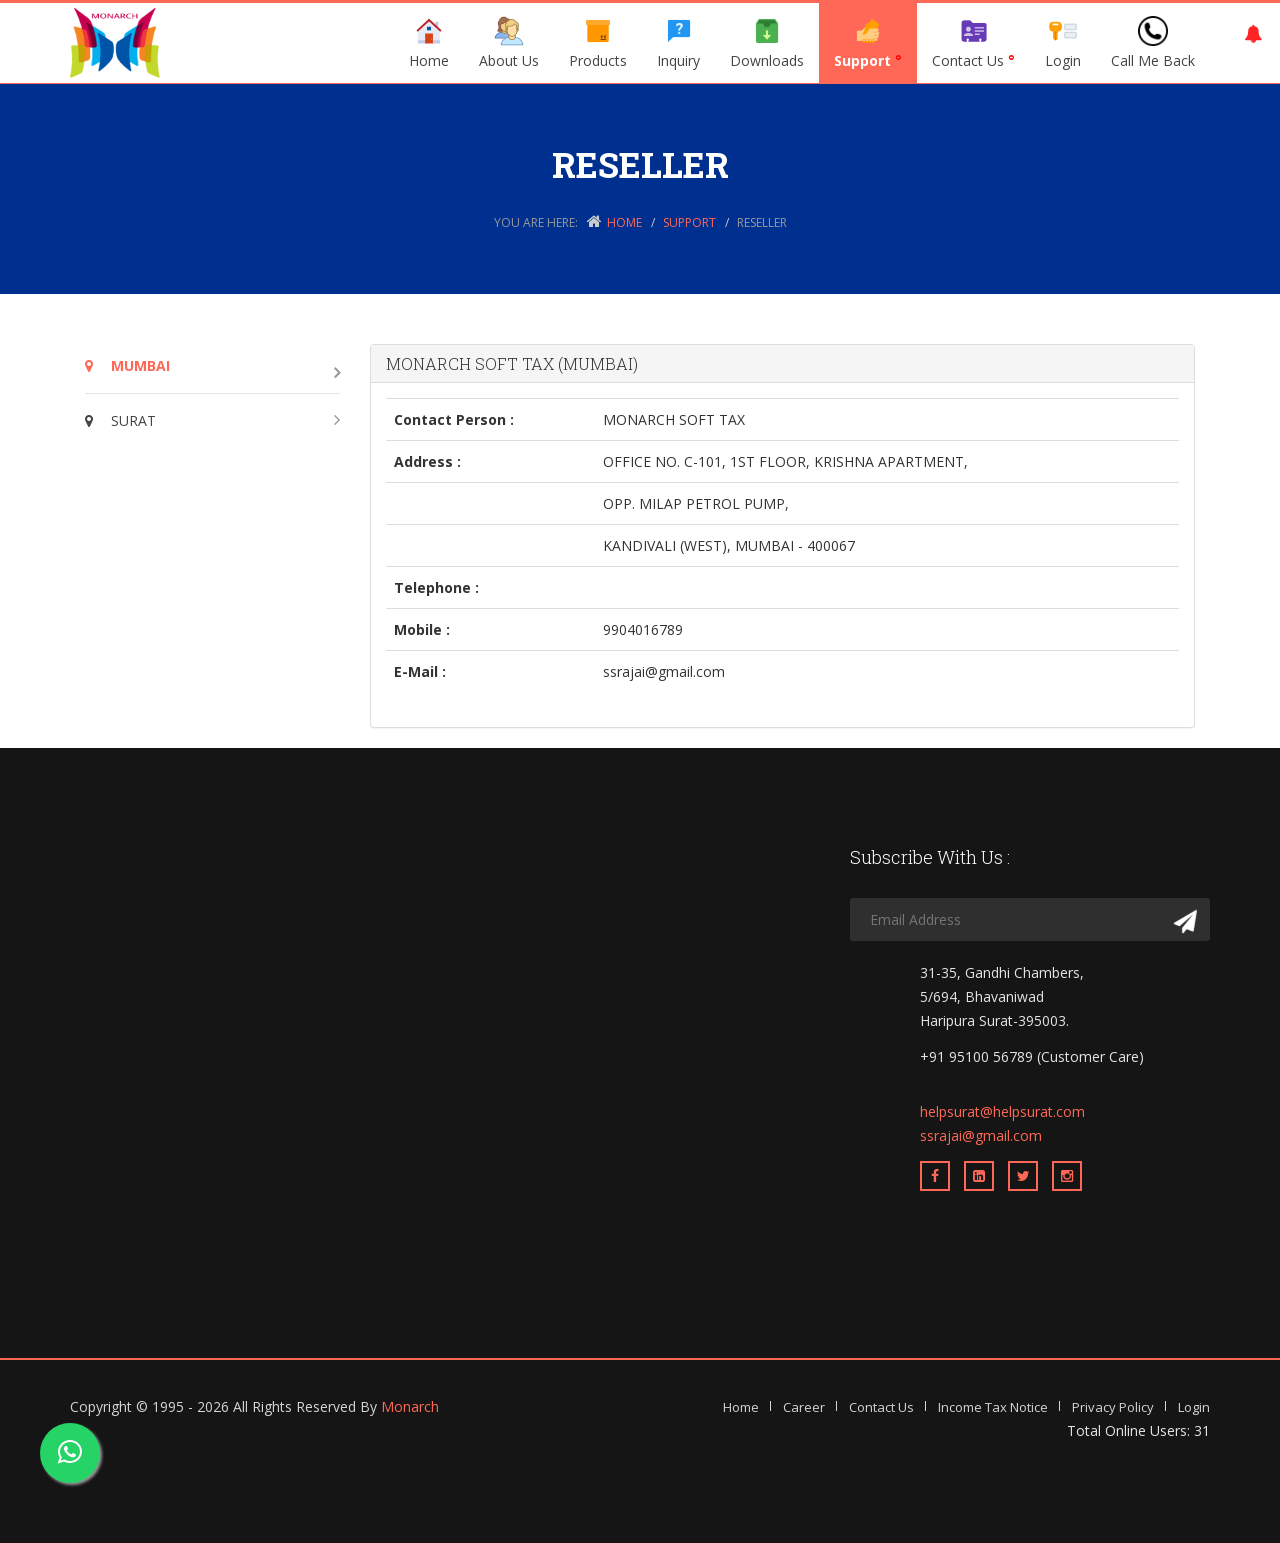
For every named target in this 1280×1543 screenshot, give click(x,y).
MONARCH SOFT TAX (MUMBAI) (512, 363)
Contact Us (973, 43)
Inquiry (678, 43)
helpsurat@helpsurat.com (1002, 1111)
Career (804, 1407)
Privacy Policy (1113, 1407)
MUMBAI (127, 365)
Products (598, 43)
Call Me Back (1153, 43)
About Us (509, 43)
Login (1063, 43)
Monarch (410, 1406)
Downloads (767, 43)
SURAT (120, 420)
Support (868, 43)
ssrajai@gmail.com (981, 1135)
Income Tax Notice (993, 1407)
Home (429, 43)
